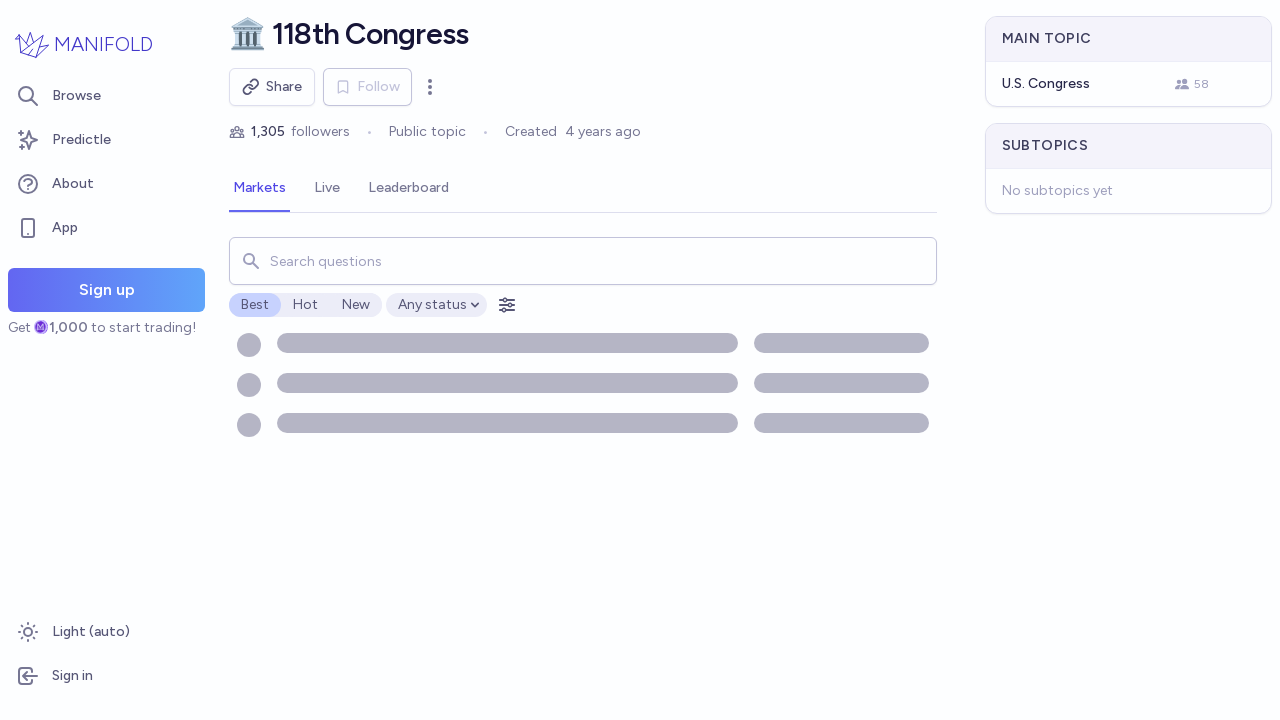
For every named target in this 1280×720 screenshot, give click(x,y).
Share (272, 87)
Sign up (107, 289)
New (356, 304)
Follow (367, 86)
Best (255, 304)
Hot (305, 304)
